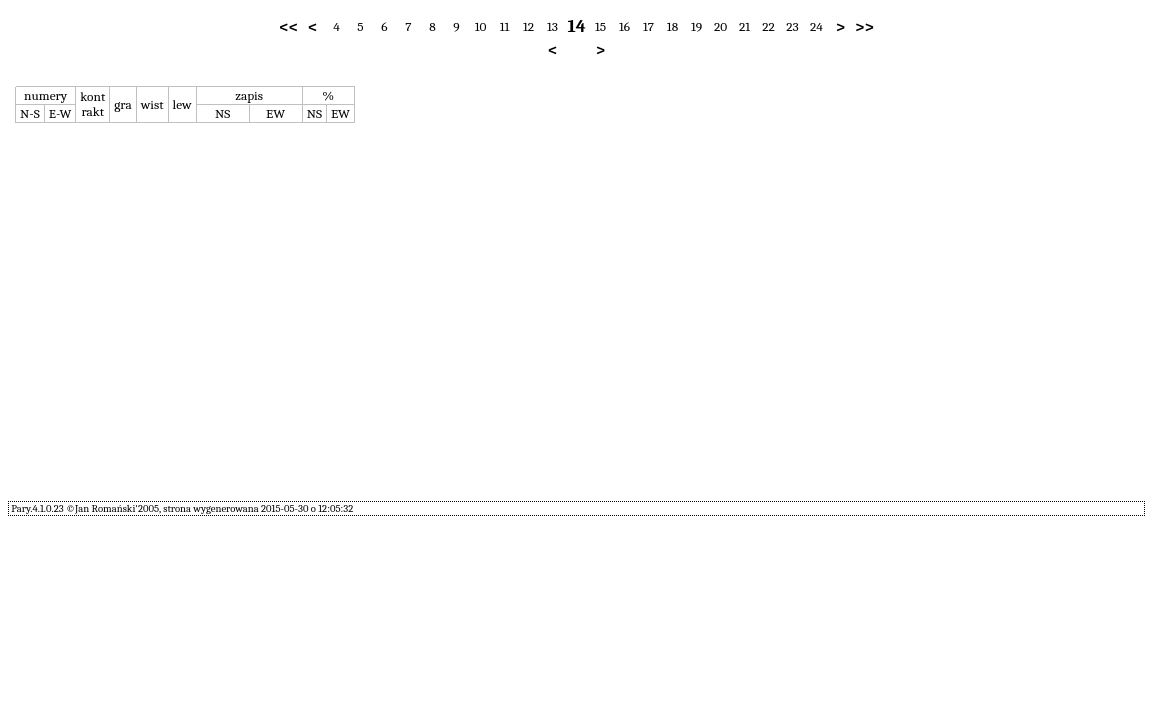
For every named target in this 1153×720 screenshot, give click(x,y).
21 (744, 26)
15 (600, 26)
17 (648, 26)
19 (696, 26)
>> (864, 27)
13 (552, 26)
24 (816, 26)
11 (505, 26)
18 (672, 26)
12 (528, 26)
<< (288, 27)
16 (624, 26)
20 (720, 26)
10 (481, 26)
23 (792, 26)
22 (768, 26)
